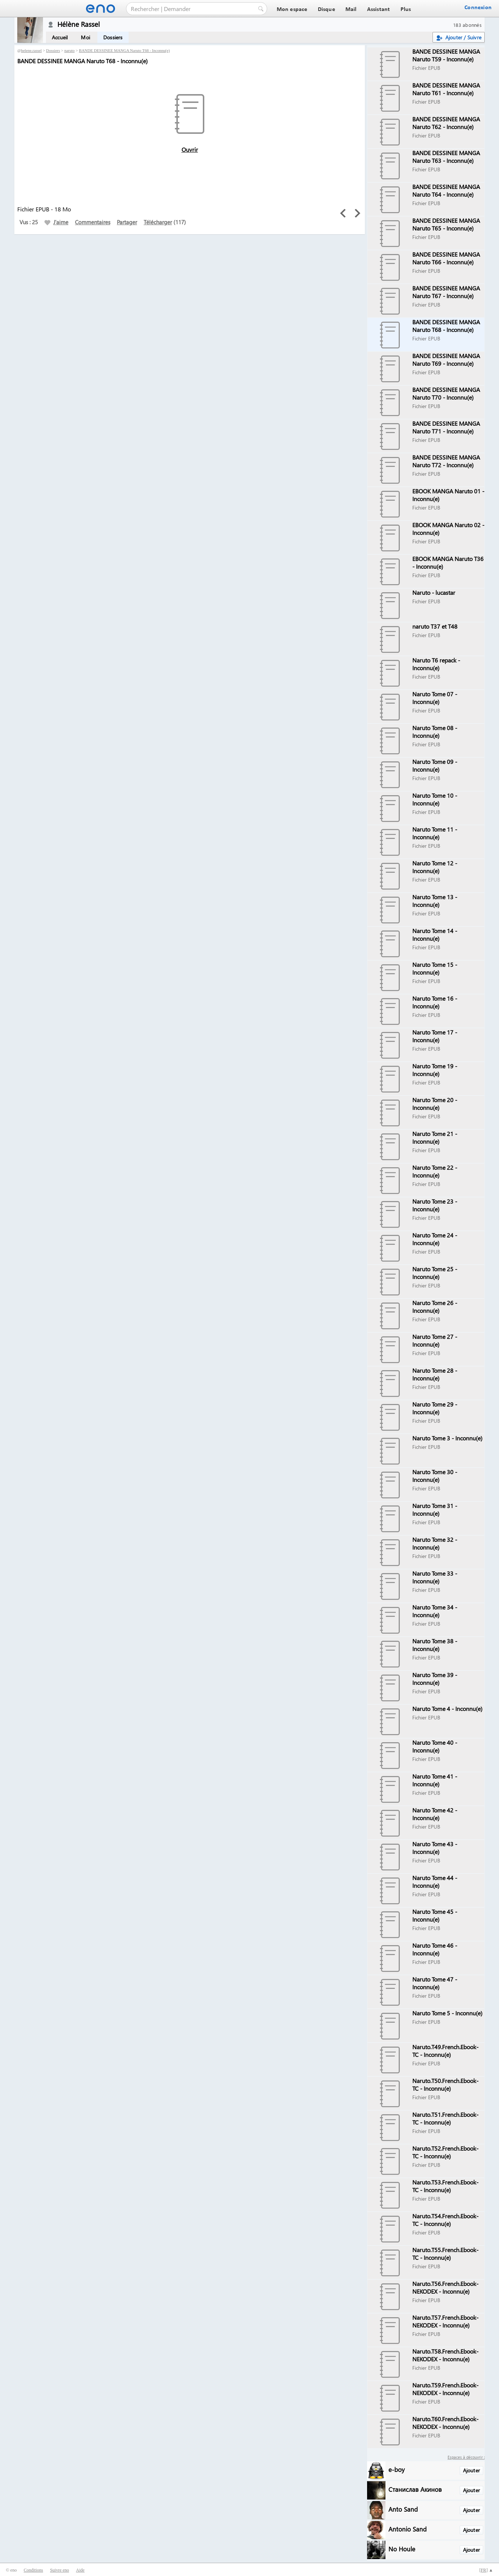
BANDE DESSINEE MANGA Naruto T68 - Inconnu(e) (124, 50)
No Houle (401, 2548)
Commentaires (92, 222)
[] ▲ (486, 2570)
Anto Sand (403, 2509)
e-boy (396, 2469)
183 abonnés (467, 25)
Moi (85, 37)
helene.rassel (31, 50)
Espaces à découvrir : (466, 2457)
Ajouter (471, 2470)
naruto (69, 50)
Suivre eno (59, 2570)
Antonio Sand (407, 2529)
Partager (127, 222)
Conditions (33, 2570)
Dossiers (113, 37)
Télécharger (158, 222)
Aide (80, 2570)
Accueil (60, 37)
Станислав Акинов (415, 2489)
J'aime (56, 222)
